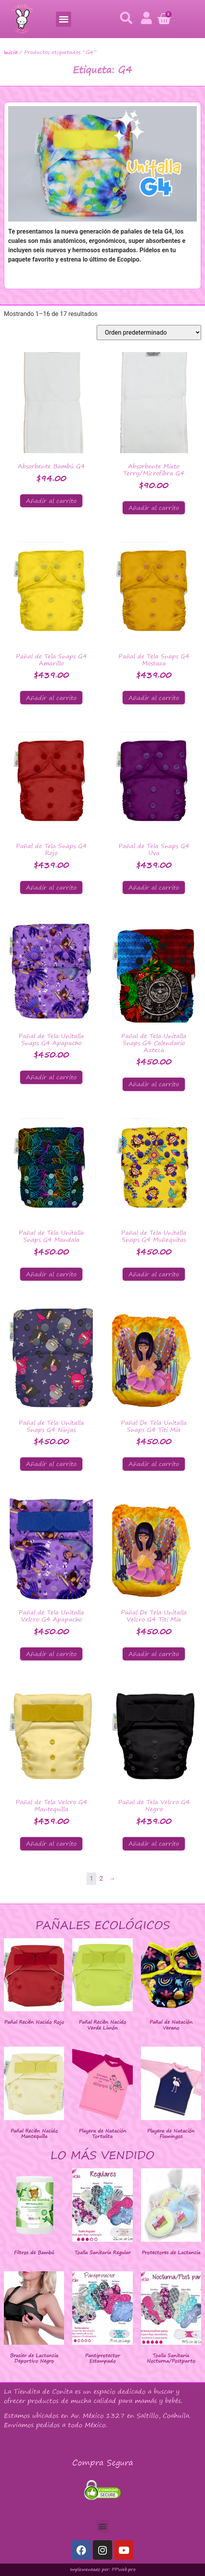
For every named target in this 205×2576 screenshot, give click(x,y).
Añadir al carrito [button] (51, 501)
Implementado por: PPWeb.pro (103, 2569)
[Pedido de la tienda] (149, 332)
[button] (63, 19)
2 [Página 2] (101, 1878)
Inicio (10, 52)
